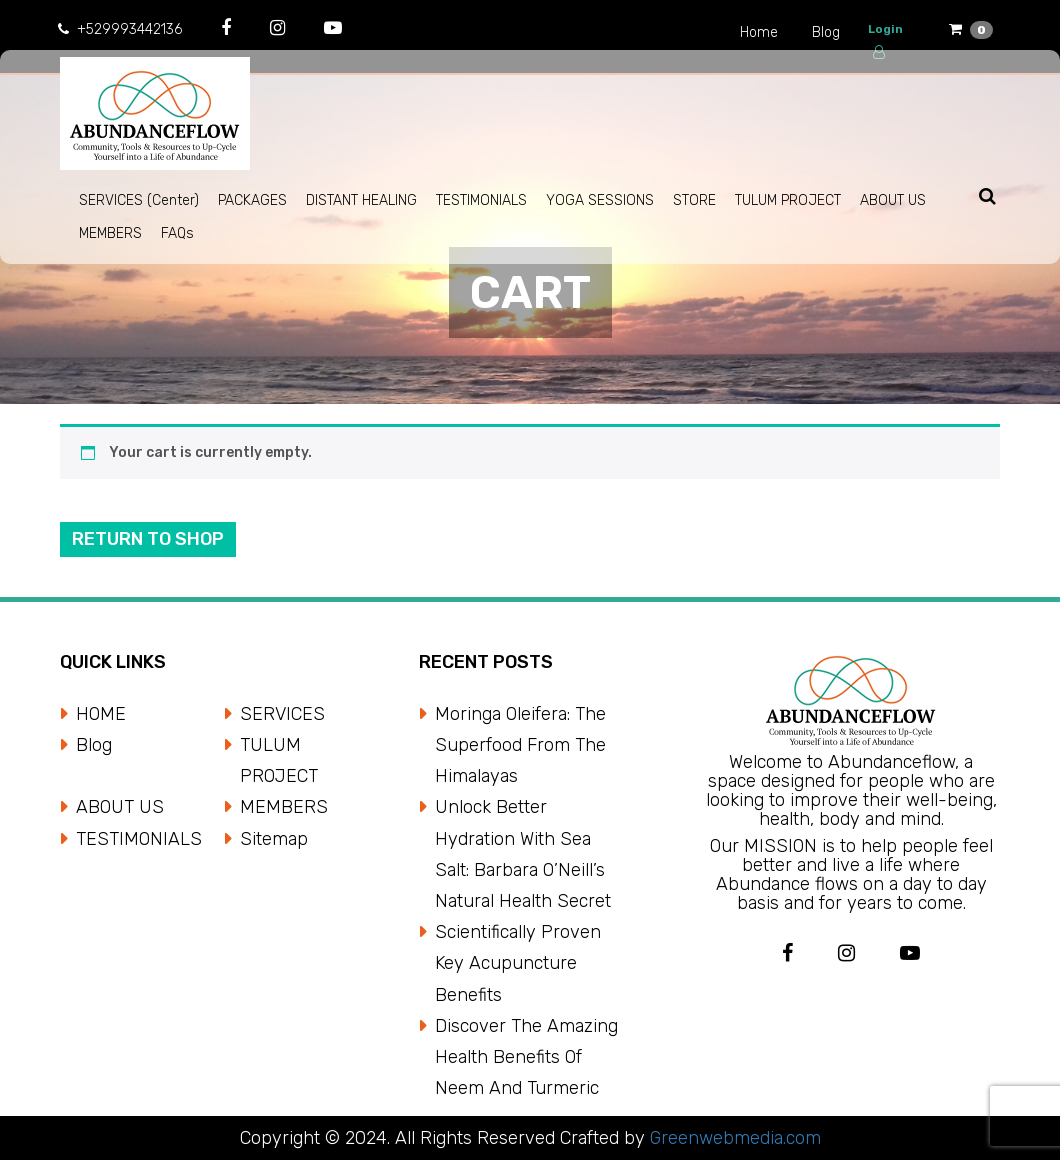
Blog (826, 32)
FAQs (177, 233)
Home (759, 32)
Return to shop (148, 539)
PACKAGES (252, 200)
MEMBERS (110, 233)
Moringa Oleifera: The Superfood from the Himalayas (520, 745)
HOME (101, 714)
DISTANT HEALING (361, 200)
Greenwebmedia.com (733, 1138)
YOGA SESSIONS (600, 200)
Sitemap (274, 839)
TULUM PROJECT (788, 200)
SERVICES (282, 714)
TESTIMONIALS (481, 200)
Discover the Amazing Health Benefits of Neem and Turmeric (526, 1057)
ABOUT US (893, 200)
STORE (694, 200)
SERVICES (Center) (139, 200)
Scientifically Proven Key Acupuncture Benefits (518, 963)
